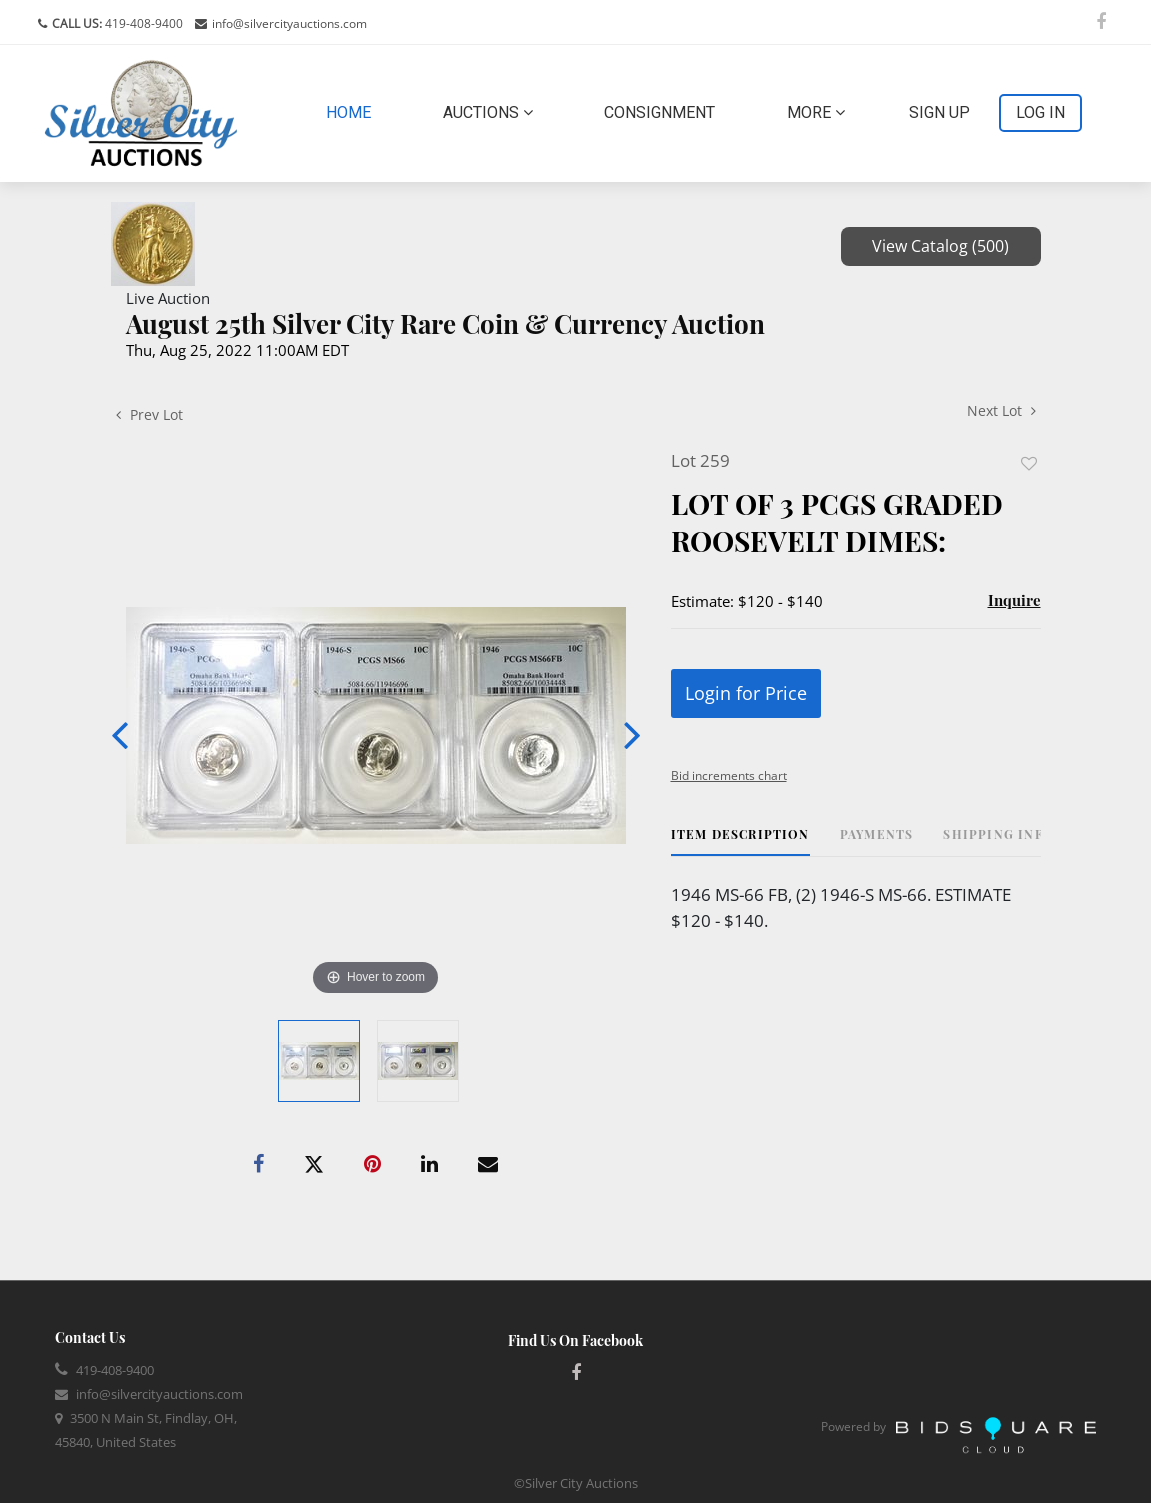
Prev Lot (149, 414)
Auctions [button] (488, 112)
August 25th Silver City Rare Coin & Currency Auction (445, 323)
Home (352, 111)
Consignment (659, 112)
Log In (1040, 112)
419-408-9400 (142, 23)
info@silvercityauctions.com (289, 23)
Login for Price (746, 693)
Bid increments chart (729, 775)
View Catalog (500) (940, 246)
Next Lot (1001, 410)
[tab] (740, 841)
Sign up (939, 112)
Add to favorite (1029, 463)
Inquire (1014, 600)
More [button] (816, 112)
